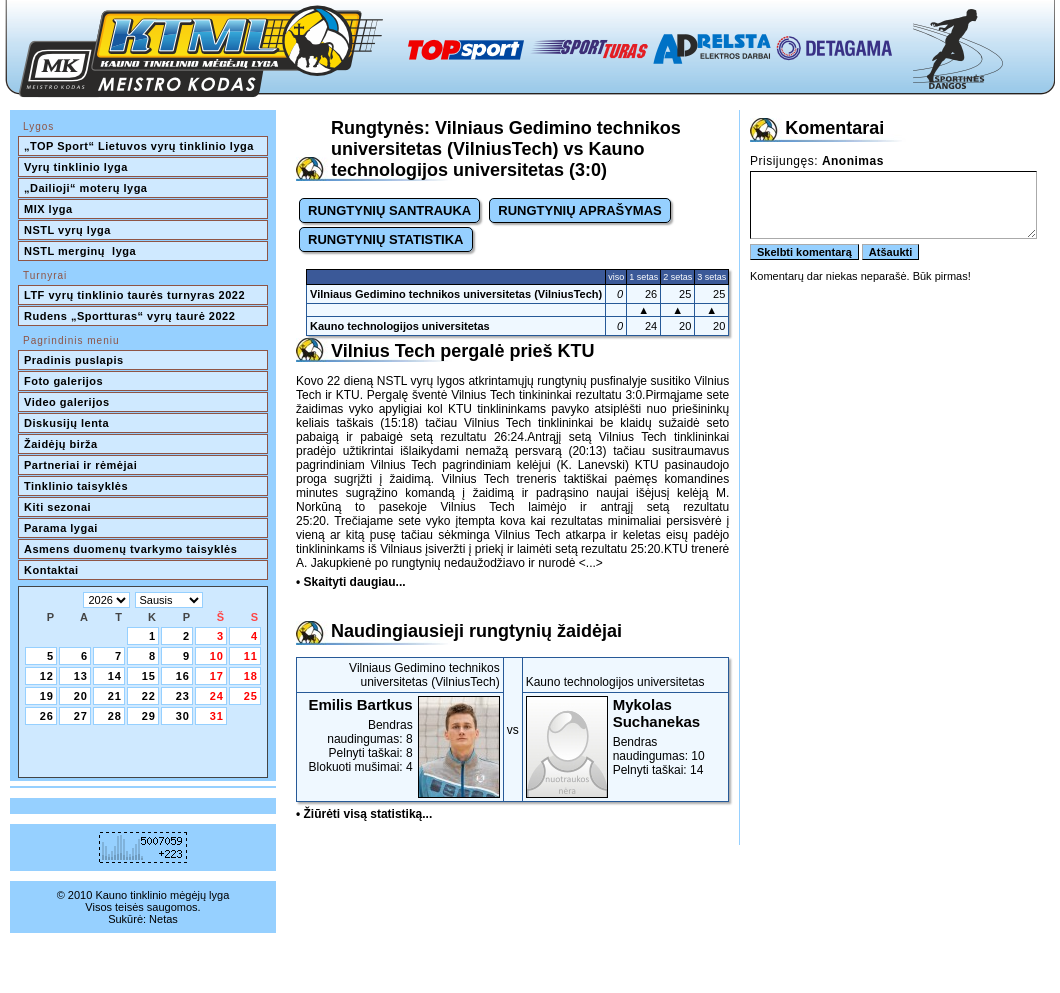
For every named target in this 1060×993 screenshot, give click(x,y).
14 (115, 676)
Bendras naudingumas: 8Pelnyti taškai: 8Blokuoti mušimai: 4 (400, 735)
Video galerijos (67, 402)
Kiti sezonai (57, 507)
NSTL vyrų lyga (67, 230)
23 (183, 696)
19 (47, 696)
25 (251, 696)
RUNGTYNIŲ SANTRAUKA (389, 210)
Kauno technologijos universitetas (400, 326)
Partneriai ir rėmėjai (80, 465)
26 (47, 716)
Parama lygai (61, 528)
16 (183, 676)
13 (81, 676)
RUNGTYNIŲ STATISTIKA (386, 239)
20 (81, 696)
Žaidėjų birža (61, 444)
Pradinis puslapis (74, 360)
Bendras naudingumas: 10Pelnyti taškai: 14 (626, 736)
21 (115, 696)
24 (217, 696)
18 (251, 676)
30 (183, 716)
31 (217, 716)
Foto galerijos (63, 381)
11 (251, 656)
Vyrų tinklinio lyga (76, 167)
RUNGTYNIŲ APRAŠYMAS (579, 210)
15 (149, 676)
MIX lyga (48, 209)
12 (47, 676)
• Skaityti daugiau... (351, 582)
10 (217, 656)
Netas (163, 919)
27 (81, 716)
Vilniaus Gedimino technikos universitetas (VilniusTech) (456, 294)
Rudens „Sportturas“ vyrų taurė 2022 (129, 316)
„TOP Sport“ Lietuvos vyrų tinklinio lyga (139, 146)
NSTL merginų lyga (80, 251)
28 (115, 716)
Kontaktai (51, 570)
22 (149, 696)
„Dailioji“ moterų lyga (85, 188)
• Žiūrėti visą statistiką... (364, 814)
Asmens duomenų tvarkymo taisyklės (130, 549)
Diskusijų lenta (66, 423)
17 (217, 676)
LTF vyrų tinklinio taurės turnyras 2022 (136, 295)
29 (149, 716)
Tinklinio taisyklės (76, 486)
